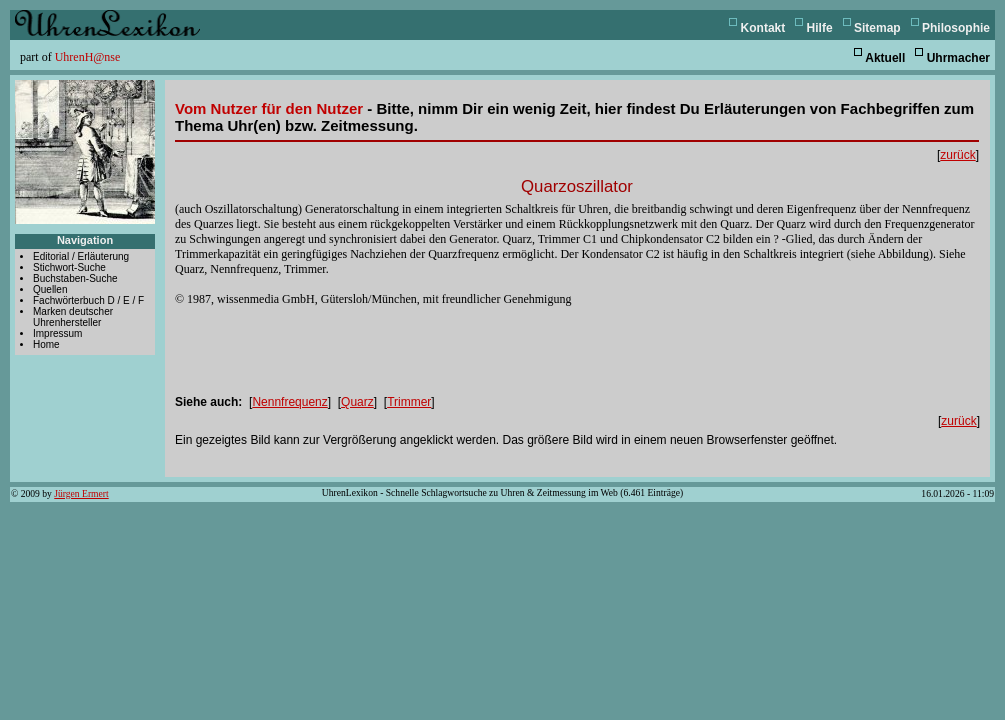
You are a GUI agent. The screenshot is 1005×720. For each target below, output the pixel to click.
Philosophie (956, 28)
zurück (957, 155)
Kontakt (763, 28)
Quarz (357, 402)
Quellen (50, 289)
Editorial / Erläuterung (81, 256)
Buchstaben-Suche (75, 278)
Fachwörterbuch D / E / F (88, 300)
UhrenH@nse (88, 57)
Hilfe (820, 28)
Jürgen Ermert (81, 493)
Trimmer (409, 402)
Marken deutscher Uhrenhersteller (73, 317)
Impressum (57, 333)
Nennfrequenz (289, 402)
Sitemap (877, 28)
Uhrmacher (958, 58)
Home (46, 344)
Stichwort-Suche (69, 267)
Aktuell (885, 58)
